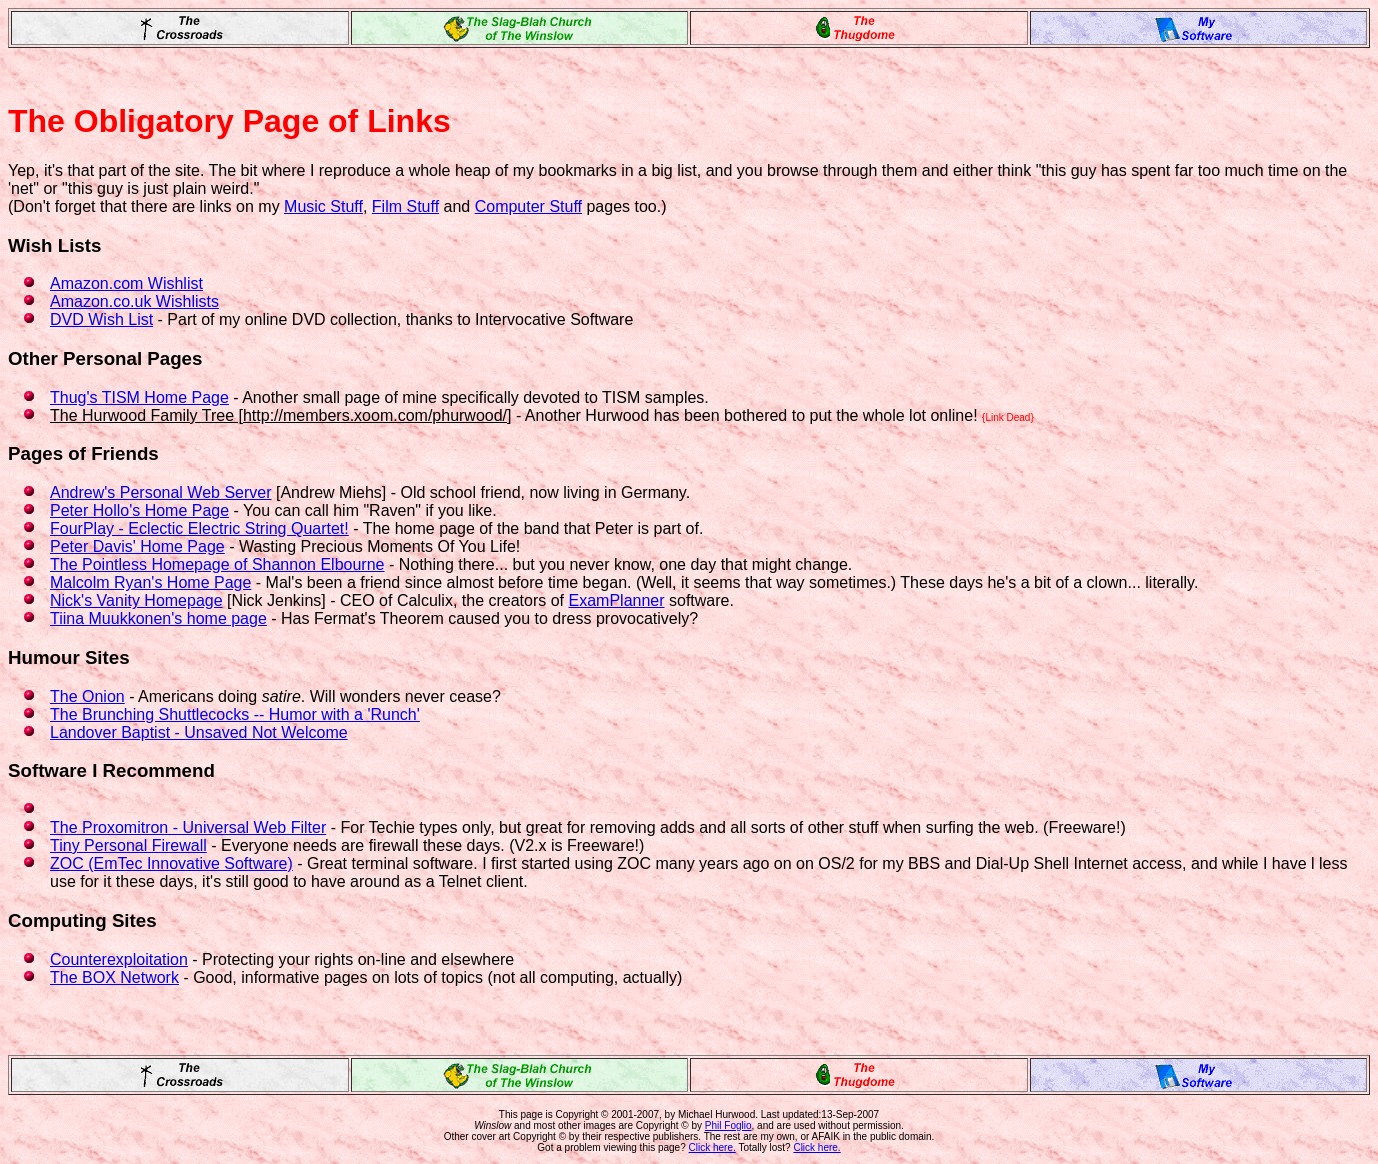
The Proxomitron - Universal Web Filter (188, 827)
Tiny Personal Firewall (128, 845)
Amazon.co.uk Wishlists (134, 301)
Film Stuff (405, 206)
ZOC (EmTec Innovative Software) (171, 863)
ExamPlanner (617, 600)
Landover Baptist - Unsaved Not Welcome (199, 732)
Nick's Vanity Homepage (136, 600)
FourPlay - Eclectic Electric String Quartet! (199, 528)
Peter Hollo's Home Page (139, 510)
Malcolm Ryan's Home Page (150, 582)
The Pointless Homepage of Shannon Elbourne (217, 564)
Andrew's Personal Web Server (161, 492)
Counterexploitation (119, 959)
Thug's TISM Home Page (139, 397)
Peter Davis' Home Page (137, 546)
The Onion (87, 696)
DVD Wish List (101, 319)
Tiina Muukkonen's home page (158, 618)
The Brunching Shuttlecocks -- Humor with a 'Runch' (235, 714)
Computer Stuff (528, 206)
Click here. (712, 1147)
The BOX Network (114, 977)
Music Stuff (323, 206)
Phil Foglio (728, 1125)
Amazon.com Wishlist (126, 283)
